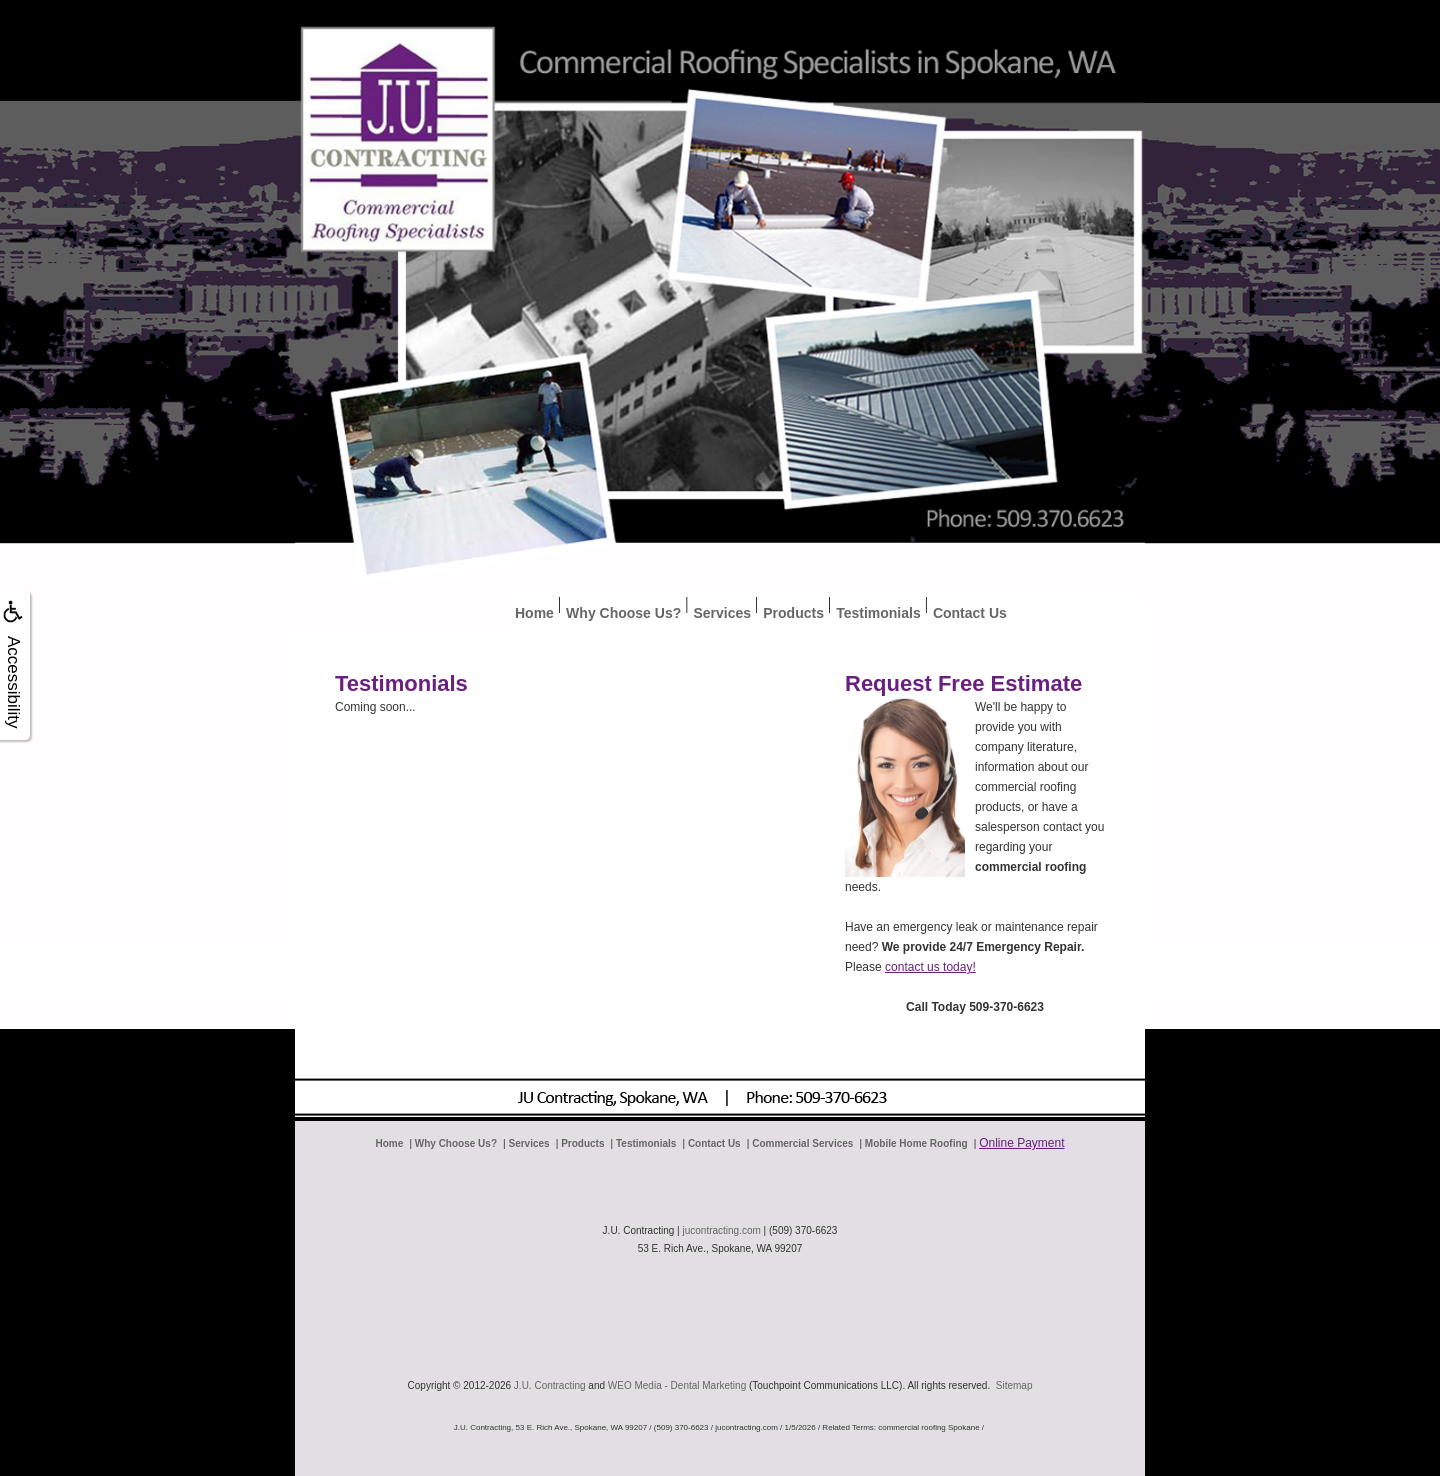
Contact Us (970, 613)
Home (534, 613)
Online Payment (1021, 1143)
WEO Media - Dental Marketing (677, 1385)
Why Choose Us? (623, 613)
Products (793, 613)
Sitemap (1014, 1385)
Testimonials (878, 613)
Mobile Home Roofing (916, 1143)
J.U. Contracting (550, 1385)
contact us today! (930, 967)
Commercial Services (802, 1143)
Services (722, 613)
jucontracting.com (721, 1230)
